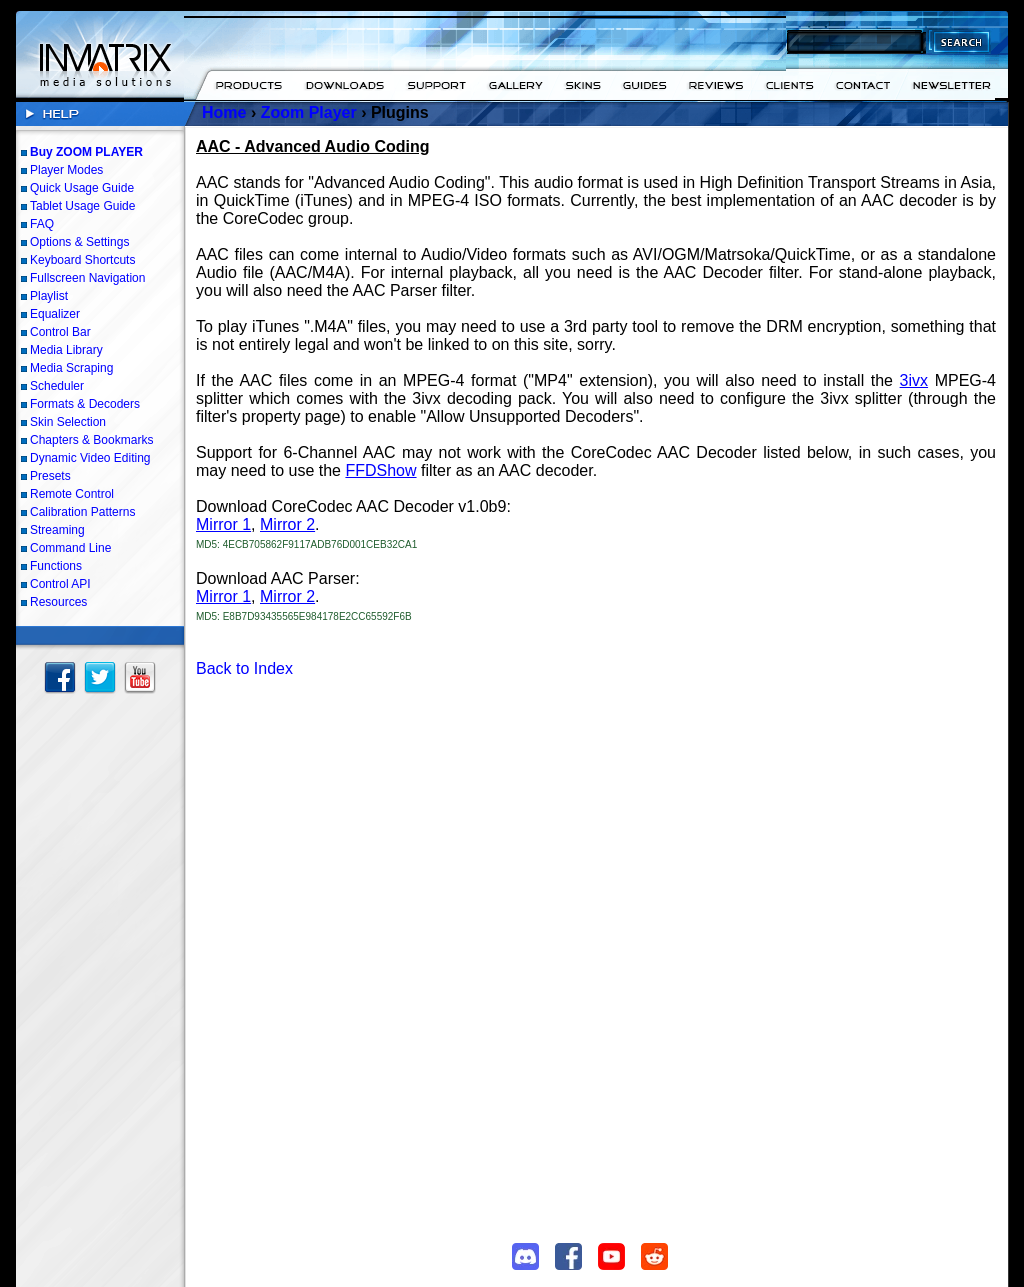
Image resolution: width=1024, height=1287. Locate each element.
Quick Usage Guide (82, 188)
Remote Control (72, 494)
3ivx (914, 380)
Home (224, 112)
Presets (50, 476)
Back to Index (244, 668)
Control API (60, 584)
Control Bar (60, 332)
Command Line (70, 548)
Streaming (57, 530)
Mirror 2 (287, 524)
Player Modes (66, 170)
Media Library (66, 350)
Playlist (49, 296)
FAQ (42, 224)
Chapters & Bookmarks (91, 440)
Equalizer (55, 314)
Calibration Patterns (82, 512)
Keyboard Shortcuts (82, 260)
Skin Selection (68, 422)
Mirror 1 (223, 524)
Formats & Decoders (85, 404)
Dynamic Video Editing (90, 458)
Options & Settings (79, 242)
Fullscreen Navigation (87, 278)
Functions (56, 566)
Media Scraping (71, 368)
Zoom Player (309, 112)
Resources (58, 602)
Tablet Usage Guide (82, 206)
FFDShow (380, 470)
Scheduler (57, 386)
